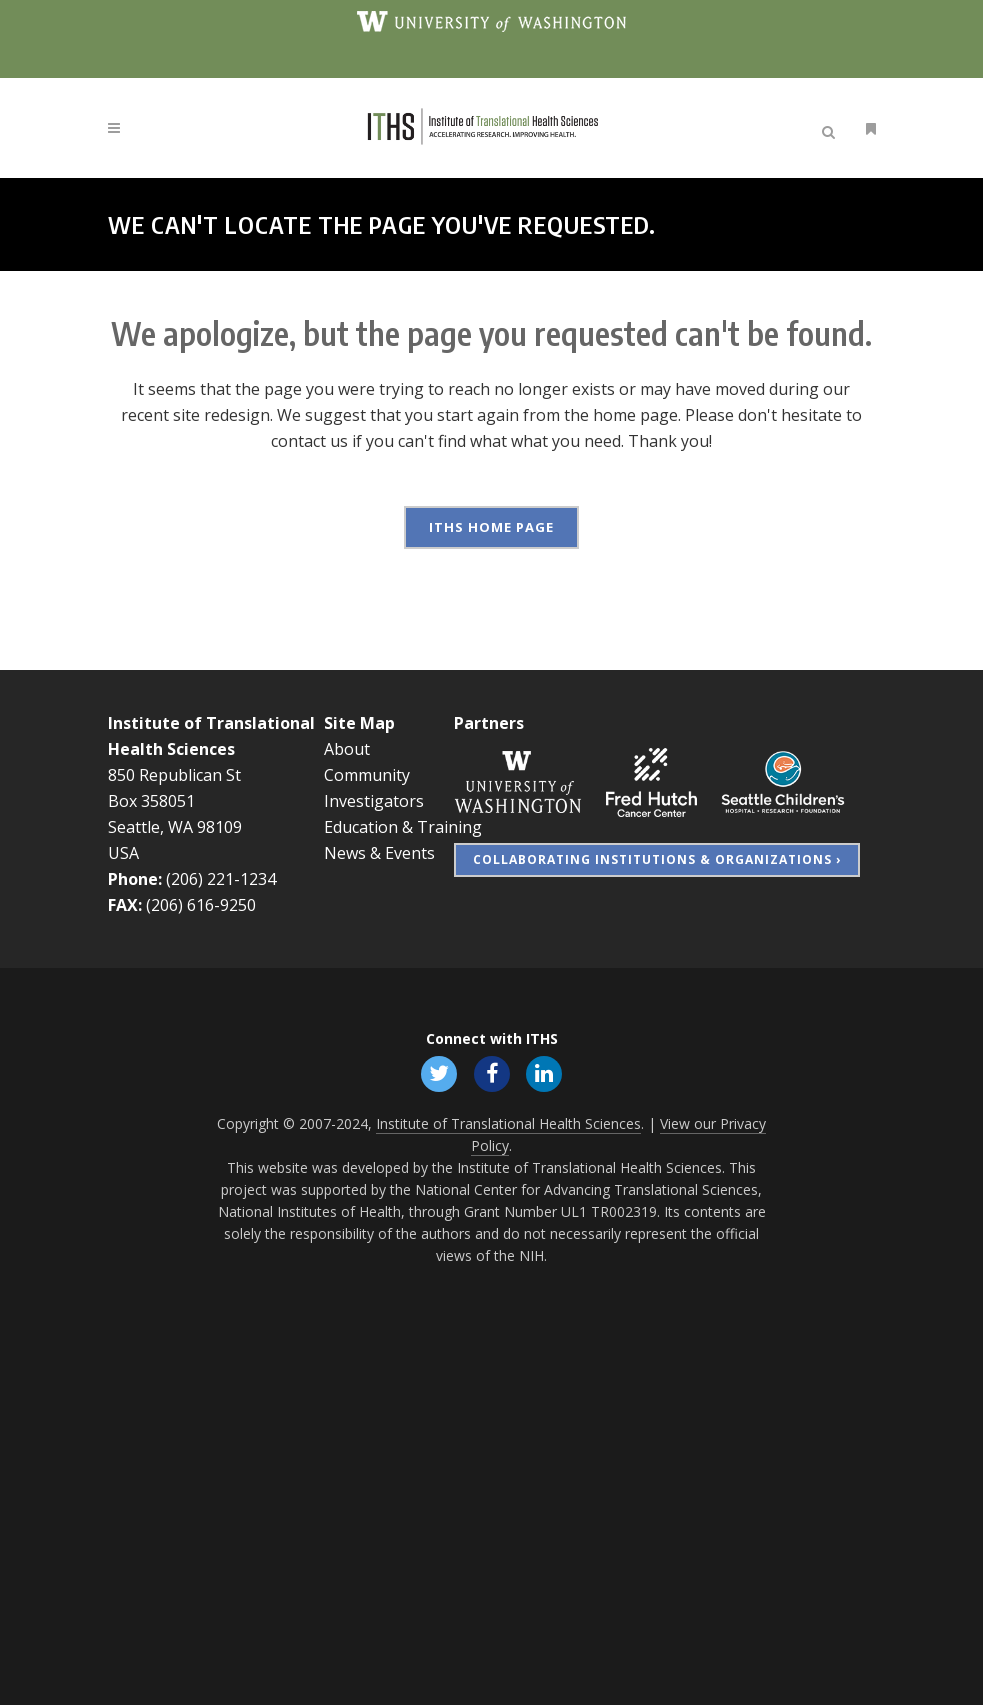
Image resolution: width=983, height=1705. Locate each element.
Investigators (374, 800)
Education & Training (403, 826)
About (347, 748)
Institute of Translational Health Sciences (508, 1121)
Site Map (359, 722)
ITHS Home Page (491, 527)
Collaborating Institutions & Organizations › (657, 858)
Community (367, 774)
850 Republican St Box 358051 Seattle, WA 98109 (175, 800)
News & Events (379, 852)
